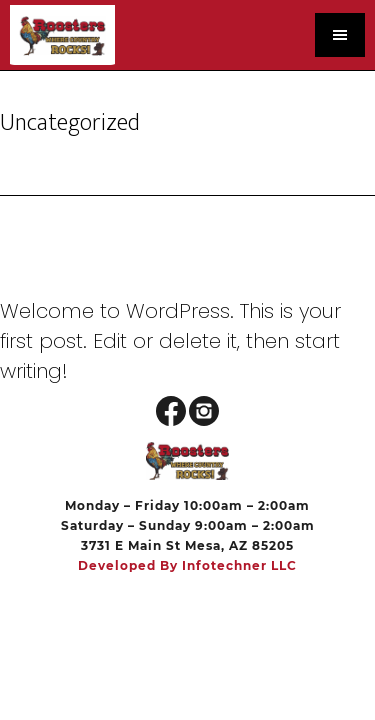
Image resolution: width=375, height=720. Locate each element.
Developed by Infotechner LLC (187, 565)
